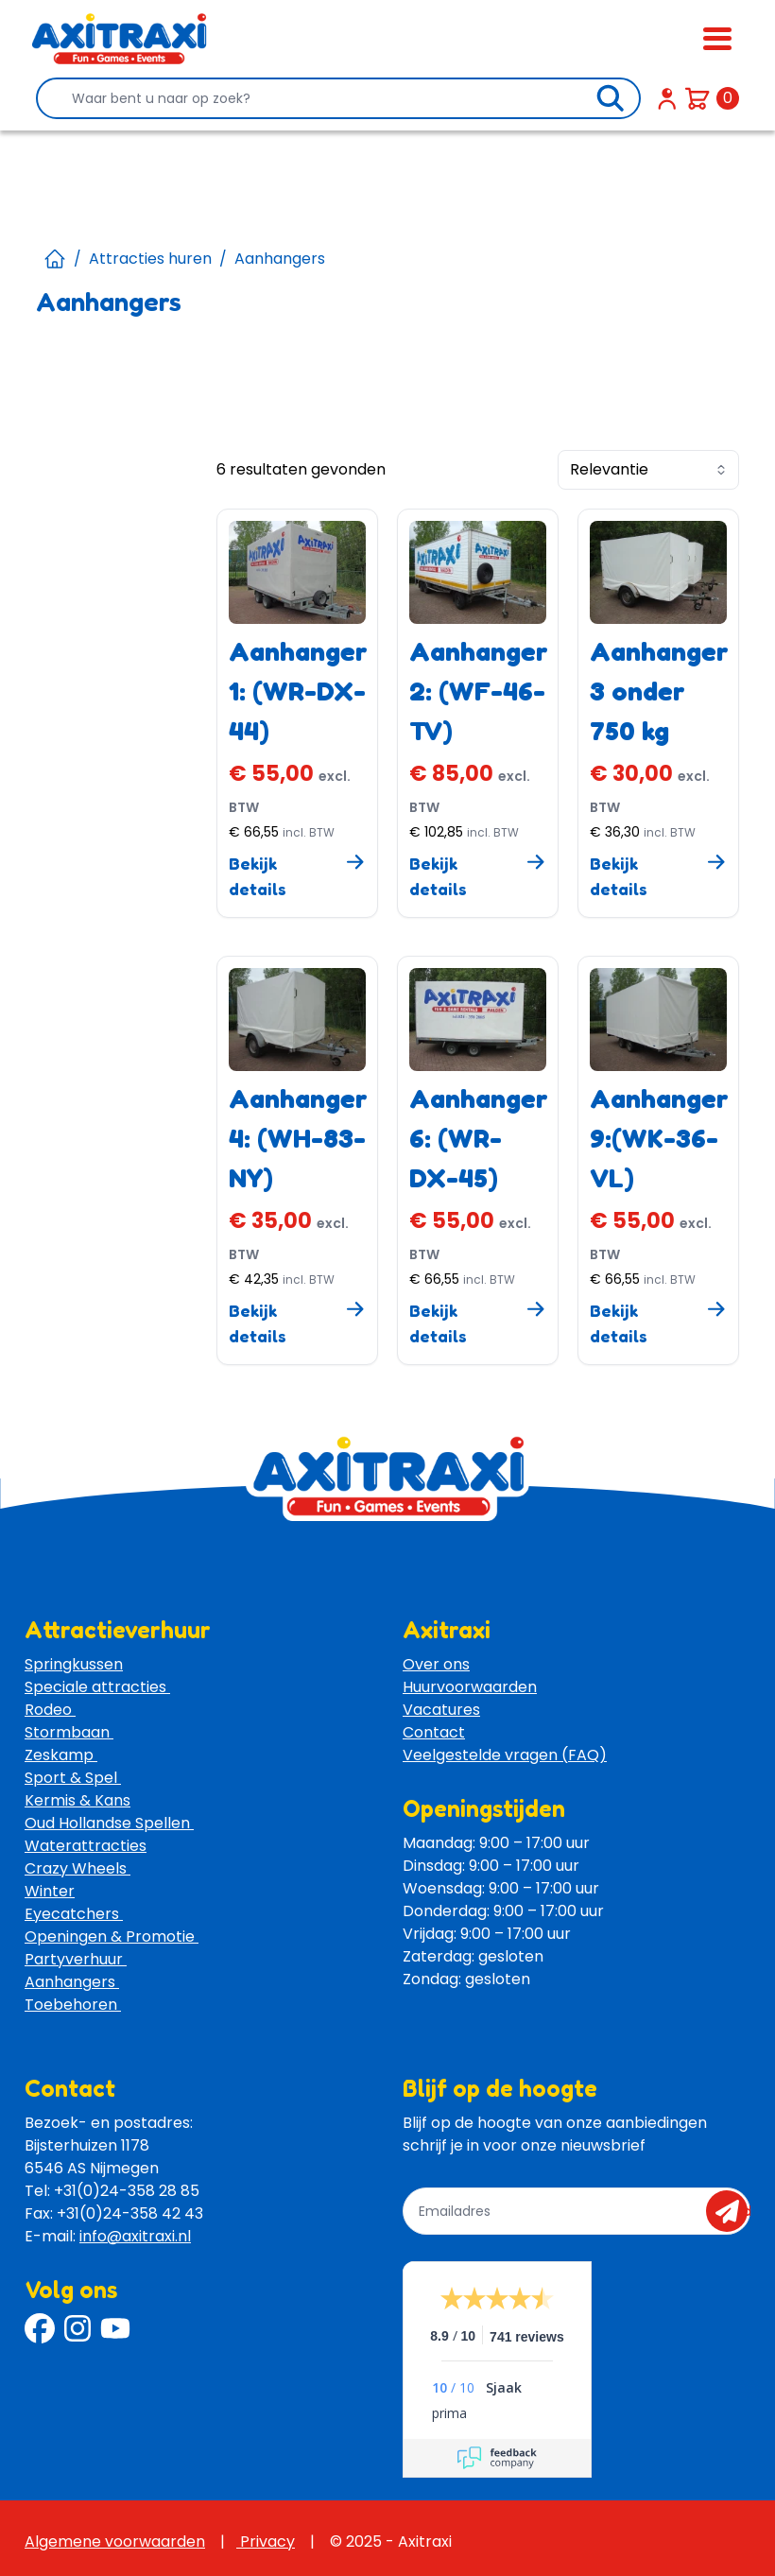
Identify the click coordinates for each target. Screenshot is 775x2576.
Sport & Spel (73, 1778)
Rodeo (50, 1709)
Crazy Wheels (77, 1868)
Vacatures (441, 1709)
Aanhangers (72, 1982)
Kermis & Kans (77, 1800)
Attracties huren (150, 258)
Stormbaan (69, 1732)
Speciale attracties (97, 1687)
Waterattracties (85, 1846)
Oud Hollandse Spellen (109, 1823)
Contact (434, 1732)
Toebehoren (73, 2004)
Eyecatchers (74, 1914)
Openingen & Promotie (111, 1936)
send (733, 2211)
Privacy (265, 2541)
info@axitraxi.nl (135, 2236)
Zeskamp (61, 1755)
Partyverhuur (76, 1959)
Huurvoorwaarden (470, 1687)
